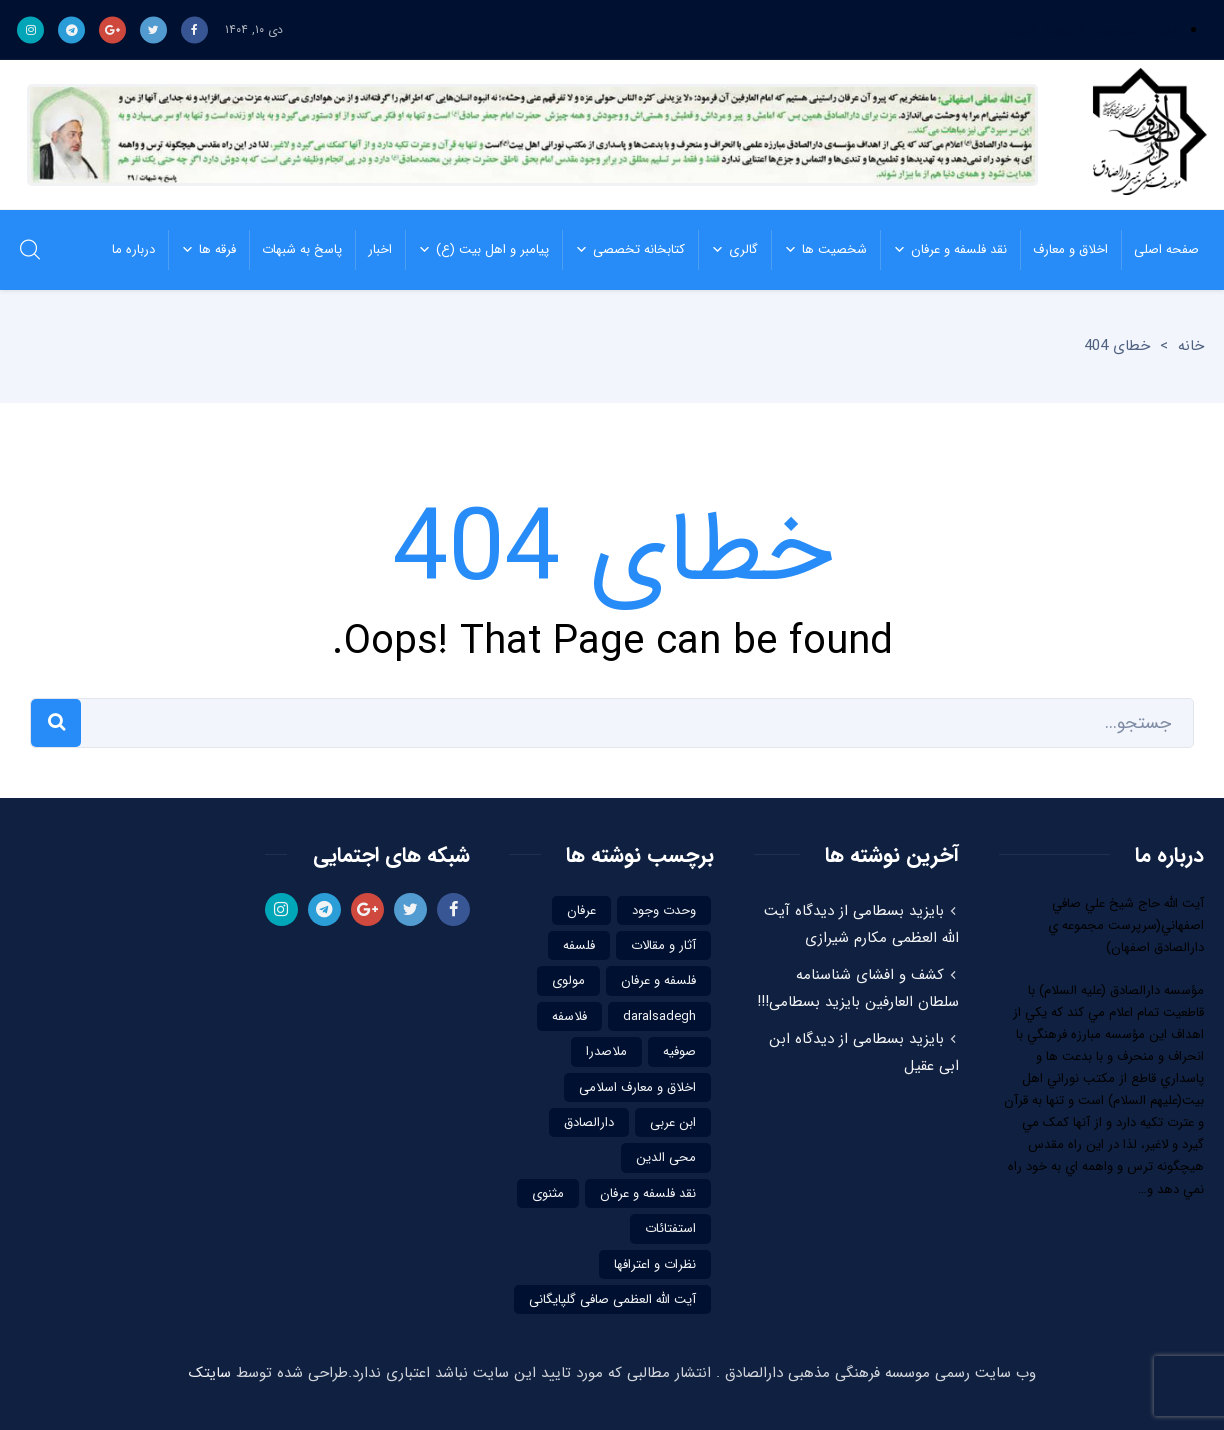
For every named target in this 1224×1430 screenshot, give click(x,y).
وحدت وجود (664, 910)
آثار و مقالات (663, 945)
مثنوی (548, 1193)
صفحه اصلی (1160, 250)
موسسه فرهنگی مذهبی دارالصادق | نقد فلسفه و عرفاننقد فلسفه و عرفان (1144, 135)
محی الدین (666, 1157)
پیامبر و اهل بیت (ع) (477, 250)
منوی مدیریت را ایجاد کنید (1095, 30)
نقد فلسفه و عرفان (943, 250)
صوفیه (679, 1051)
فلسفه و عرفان (658, 980)
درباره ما (133, 249)
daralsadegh (659, 1016)
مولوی (568, 980)
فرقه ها (202, 250)
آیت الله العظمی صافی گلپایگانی (612, 1299)
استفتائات (670, 1228)
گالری (728, 250)
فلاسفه (569, 1016)
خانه (1191, 346)
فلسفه (579, 945)
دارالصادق (589, 1122)
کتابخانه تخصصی (623, 250)
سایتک (210, 1373)
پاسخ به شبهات (295, 250)
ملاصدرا (606, 1051)
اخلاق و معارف (1064, 250)
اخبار (373, 250)
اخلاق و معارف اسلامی (637, 1087)
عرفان (581, 910)
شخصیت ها (819, 250)
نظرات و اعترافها (655, 1264)
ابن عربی (673, 1122)
